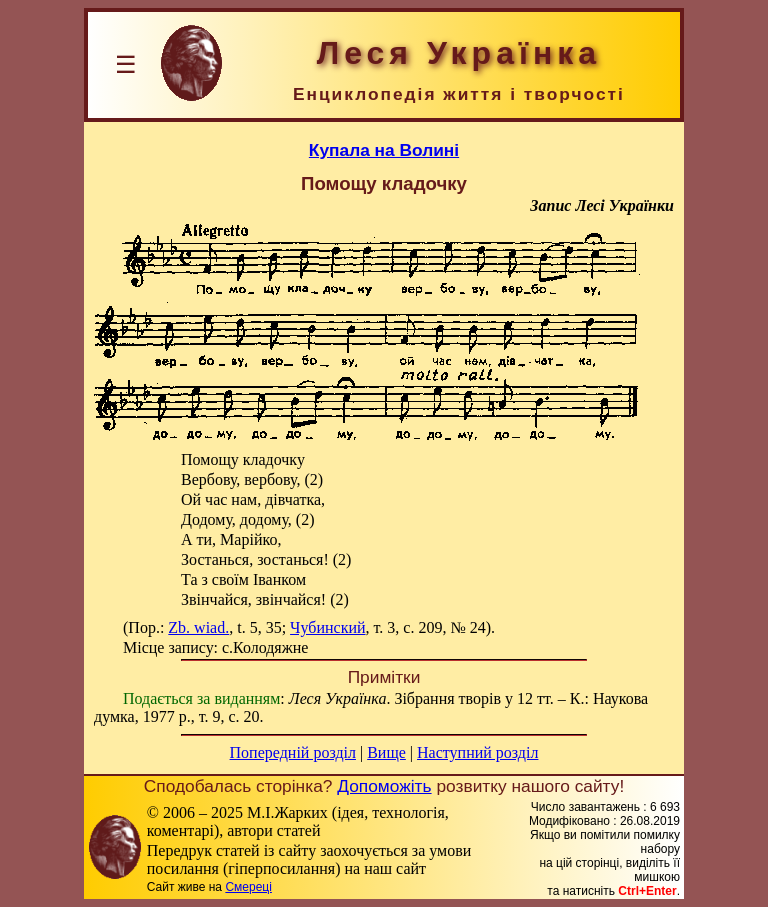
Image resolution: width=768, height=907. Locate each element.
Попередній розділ (293, 752)
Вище (386, 752)
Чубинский (327, 627)
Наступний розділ (477, 752)
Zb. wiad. (198, 627)
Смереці (248, 887)
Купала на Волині (384, 150)
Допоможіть (384, 786)
